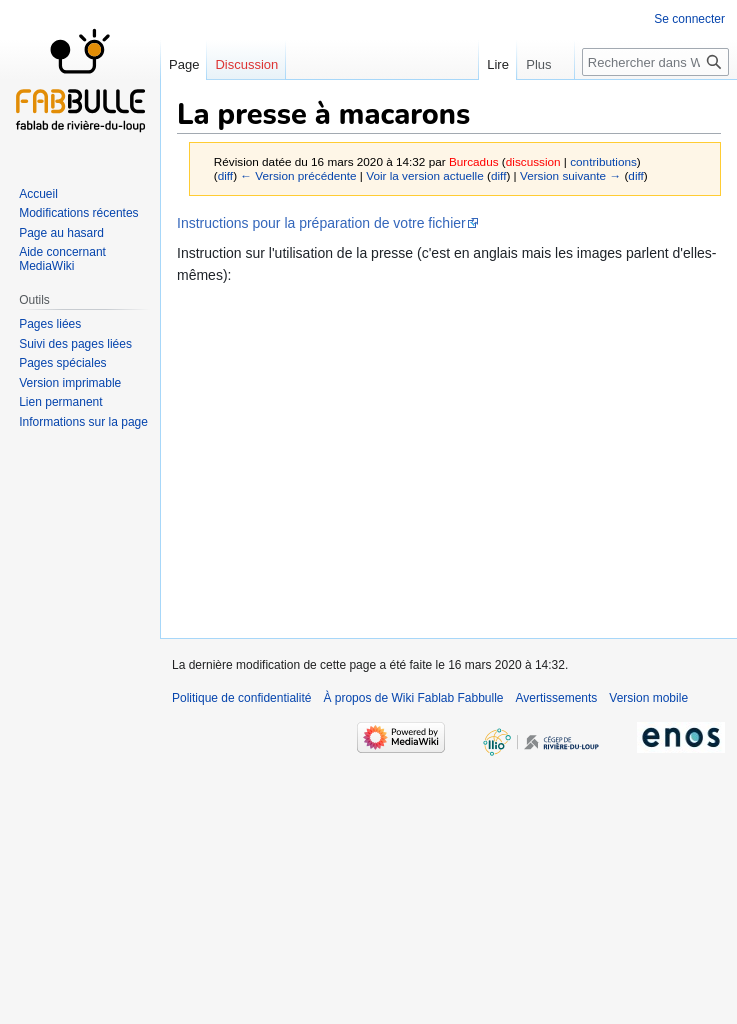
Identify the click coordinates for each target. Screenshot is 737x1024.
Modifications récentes (78, 213)
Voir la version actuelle (425, 175)
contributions (603, 161)
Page (184, 64)
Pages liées (50, 324)
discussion (533, 161)
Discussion (246, 64)
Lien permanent (60, 402)
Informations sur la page (83, 422)
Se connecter (689, 19)
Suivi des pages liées (75, 344)
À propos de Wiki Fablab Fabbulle (413, 698)
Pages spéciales (62, 363)
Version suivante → (570, 175)
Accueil (38, 194)
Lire (503, 64)
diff (225, 175)
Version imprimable (70, 383)
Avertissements (557, 698)
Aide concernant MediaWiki (62, 259)
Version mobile (648, 698)
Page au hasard (61, 233)
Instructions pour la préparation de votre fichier (321, 223)
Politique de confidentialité (241, 698)
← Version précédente (298, 175)
